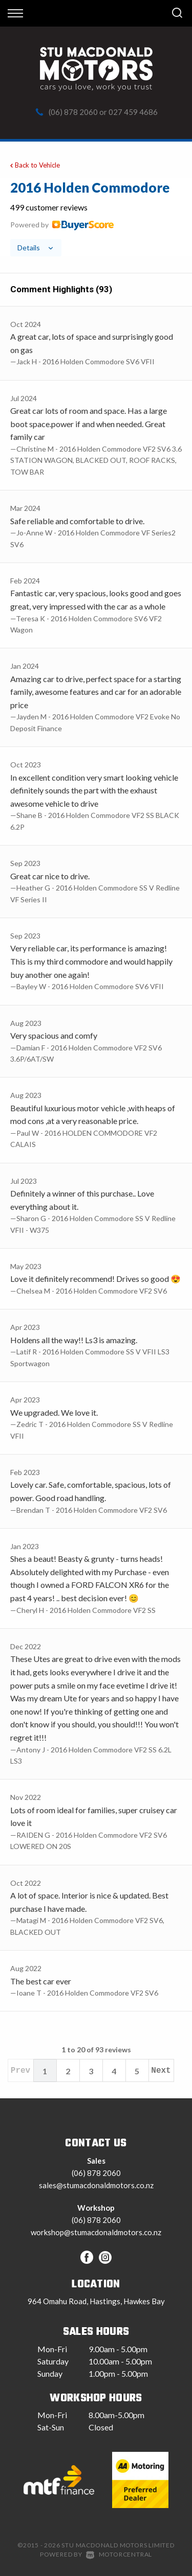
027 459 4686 (133, 111)
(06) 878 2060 (73, 111)
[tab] (96, 217)
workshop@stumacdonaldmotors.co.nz (96, 2232)
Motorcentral (119, 2554)
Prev (20, 2070)
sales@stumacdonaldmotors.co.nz (96, 2185)
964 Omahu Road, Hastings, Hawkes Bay (96, 2301)
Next (160, 2070)
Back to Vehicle (34, 165)
